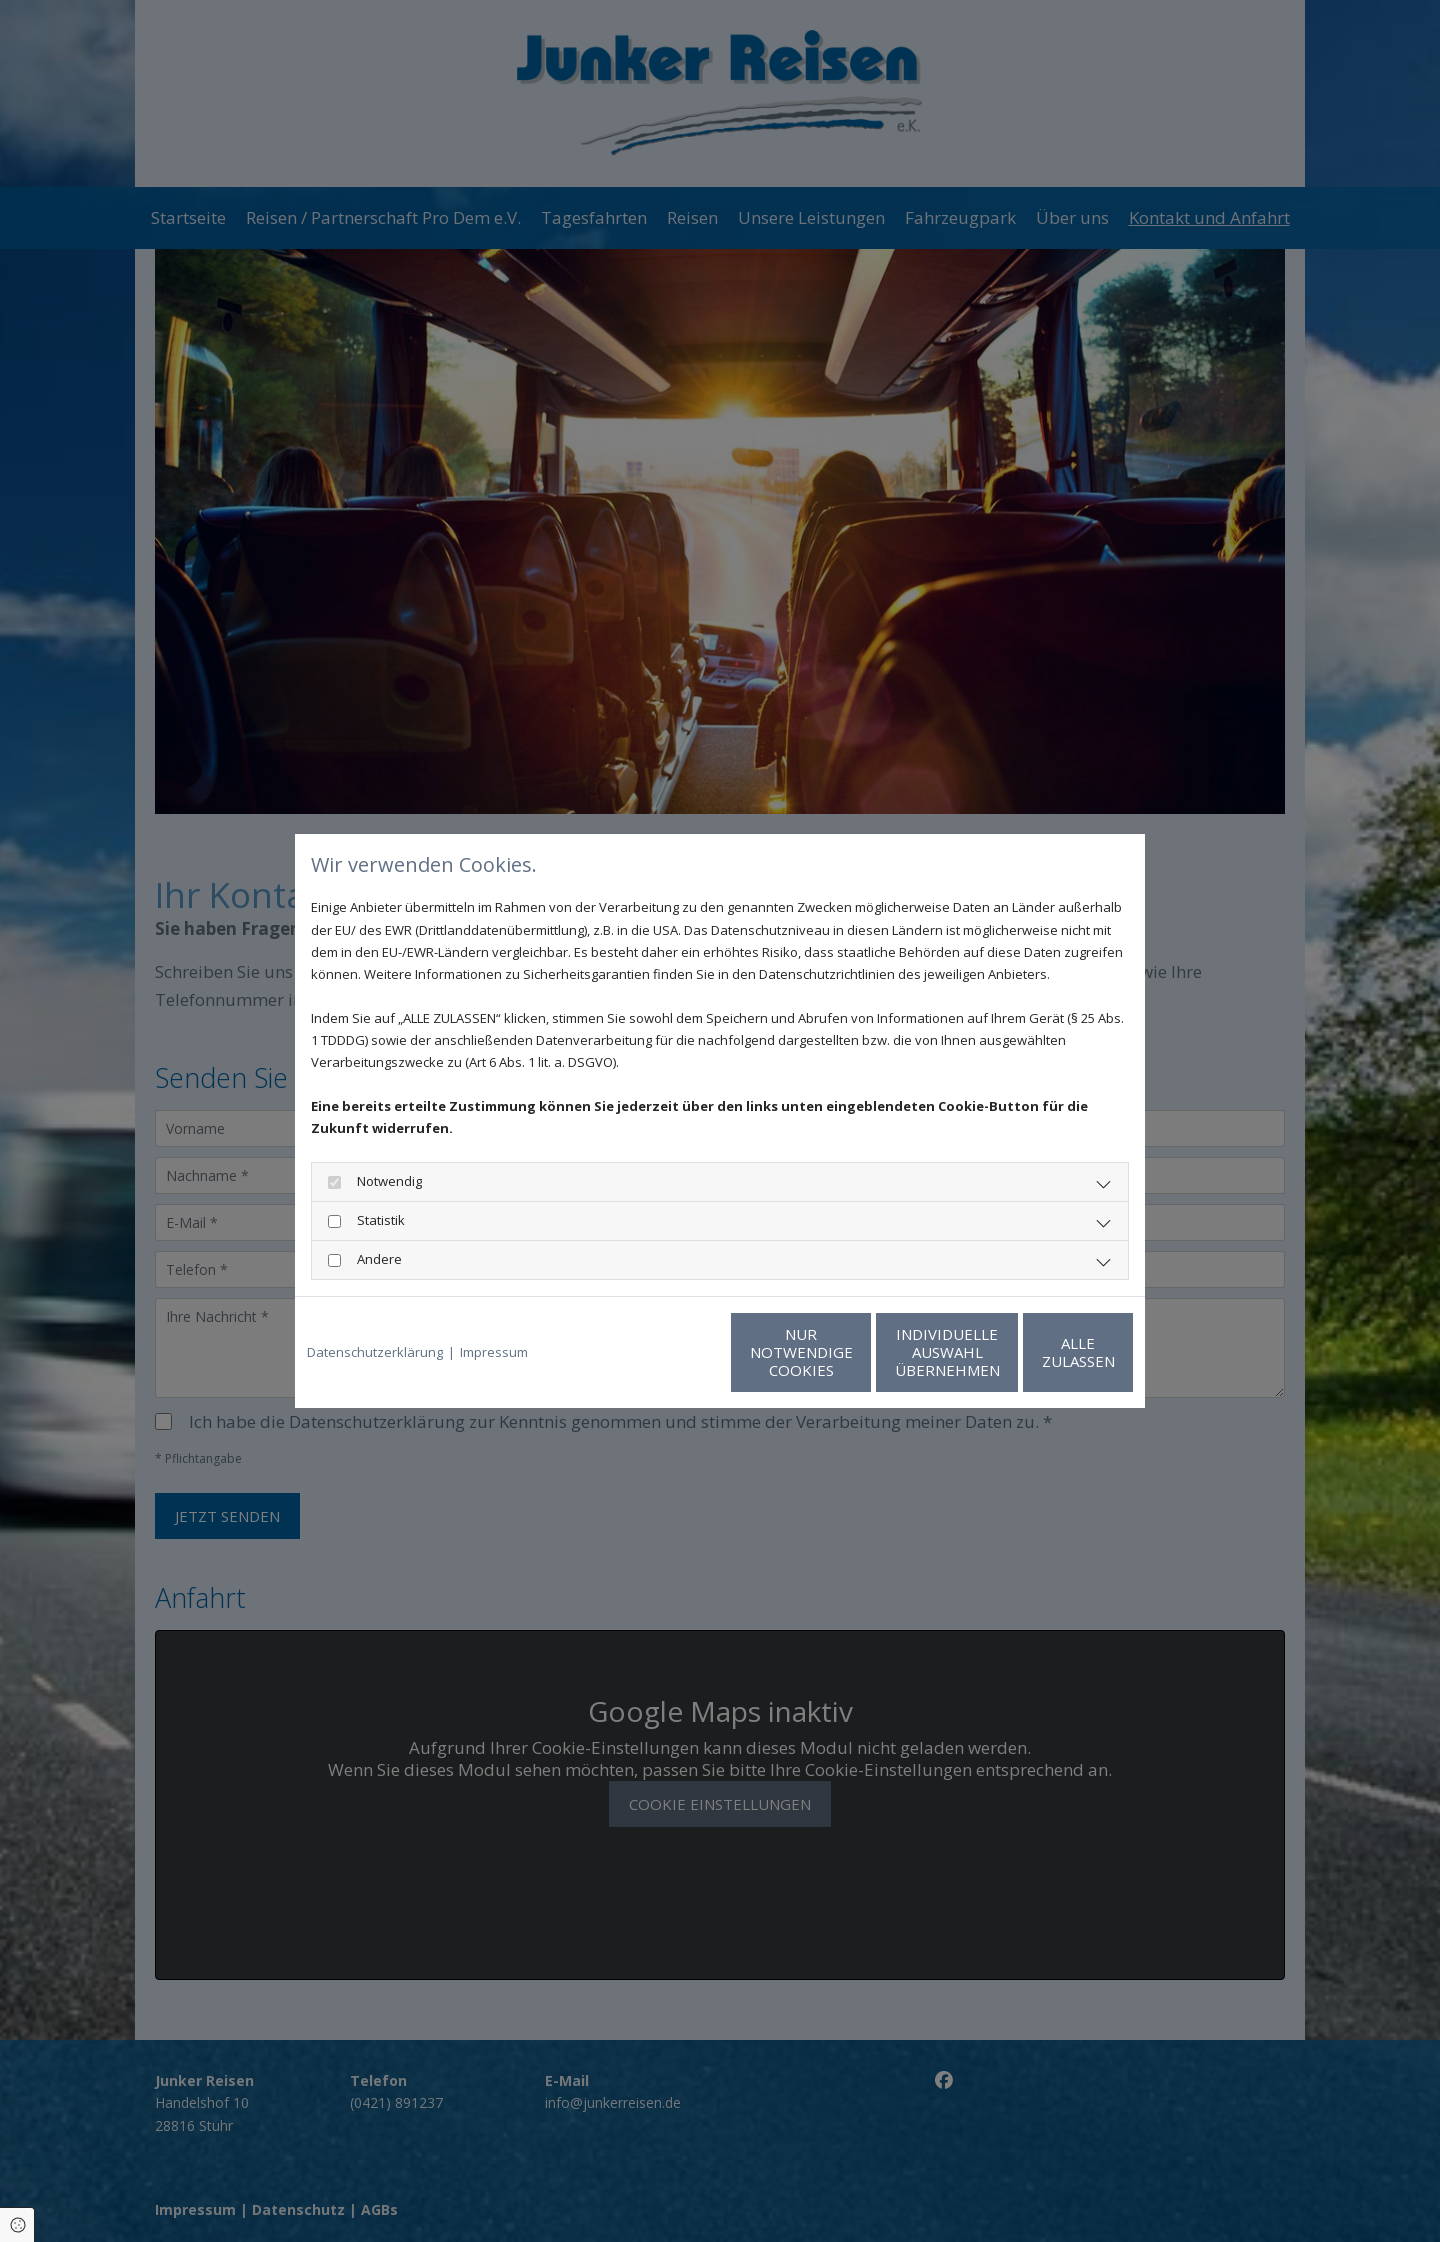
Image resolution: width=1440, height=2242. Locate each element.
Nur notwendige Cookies (660, 1352)
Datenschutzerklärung (375, 1352)
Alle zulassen (1040, 1352)
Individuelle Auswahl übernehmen (850, 1352)
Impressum (494, 1352)
